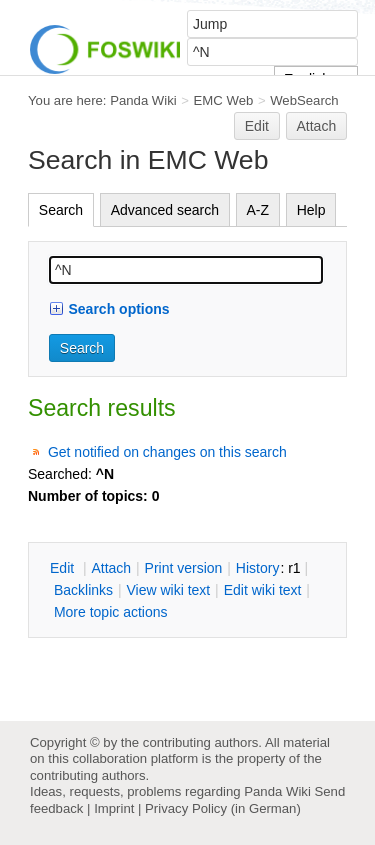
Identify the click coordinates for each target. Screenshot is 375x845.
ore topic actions (111, 612)
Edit (257, 126)
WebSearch (304, 100)
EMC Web (224, 100)
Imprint (114, 808)
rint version (184, 568)
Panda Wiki (143, 100)
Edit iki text (263, 590)
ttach (111, 568)
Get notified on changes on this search (167, 452)
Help (311, 210)
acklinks (83, 590)
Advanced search (165, 210)
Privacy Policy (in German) (223, 808)
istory (258, 568)
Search (61, 210)
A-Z (258, 210)
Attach (317, 126)
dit (64, 568)
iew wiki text (168, 590)
